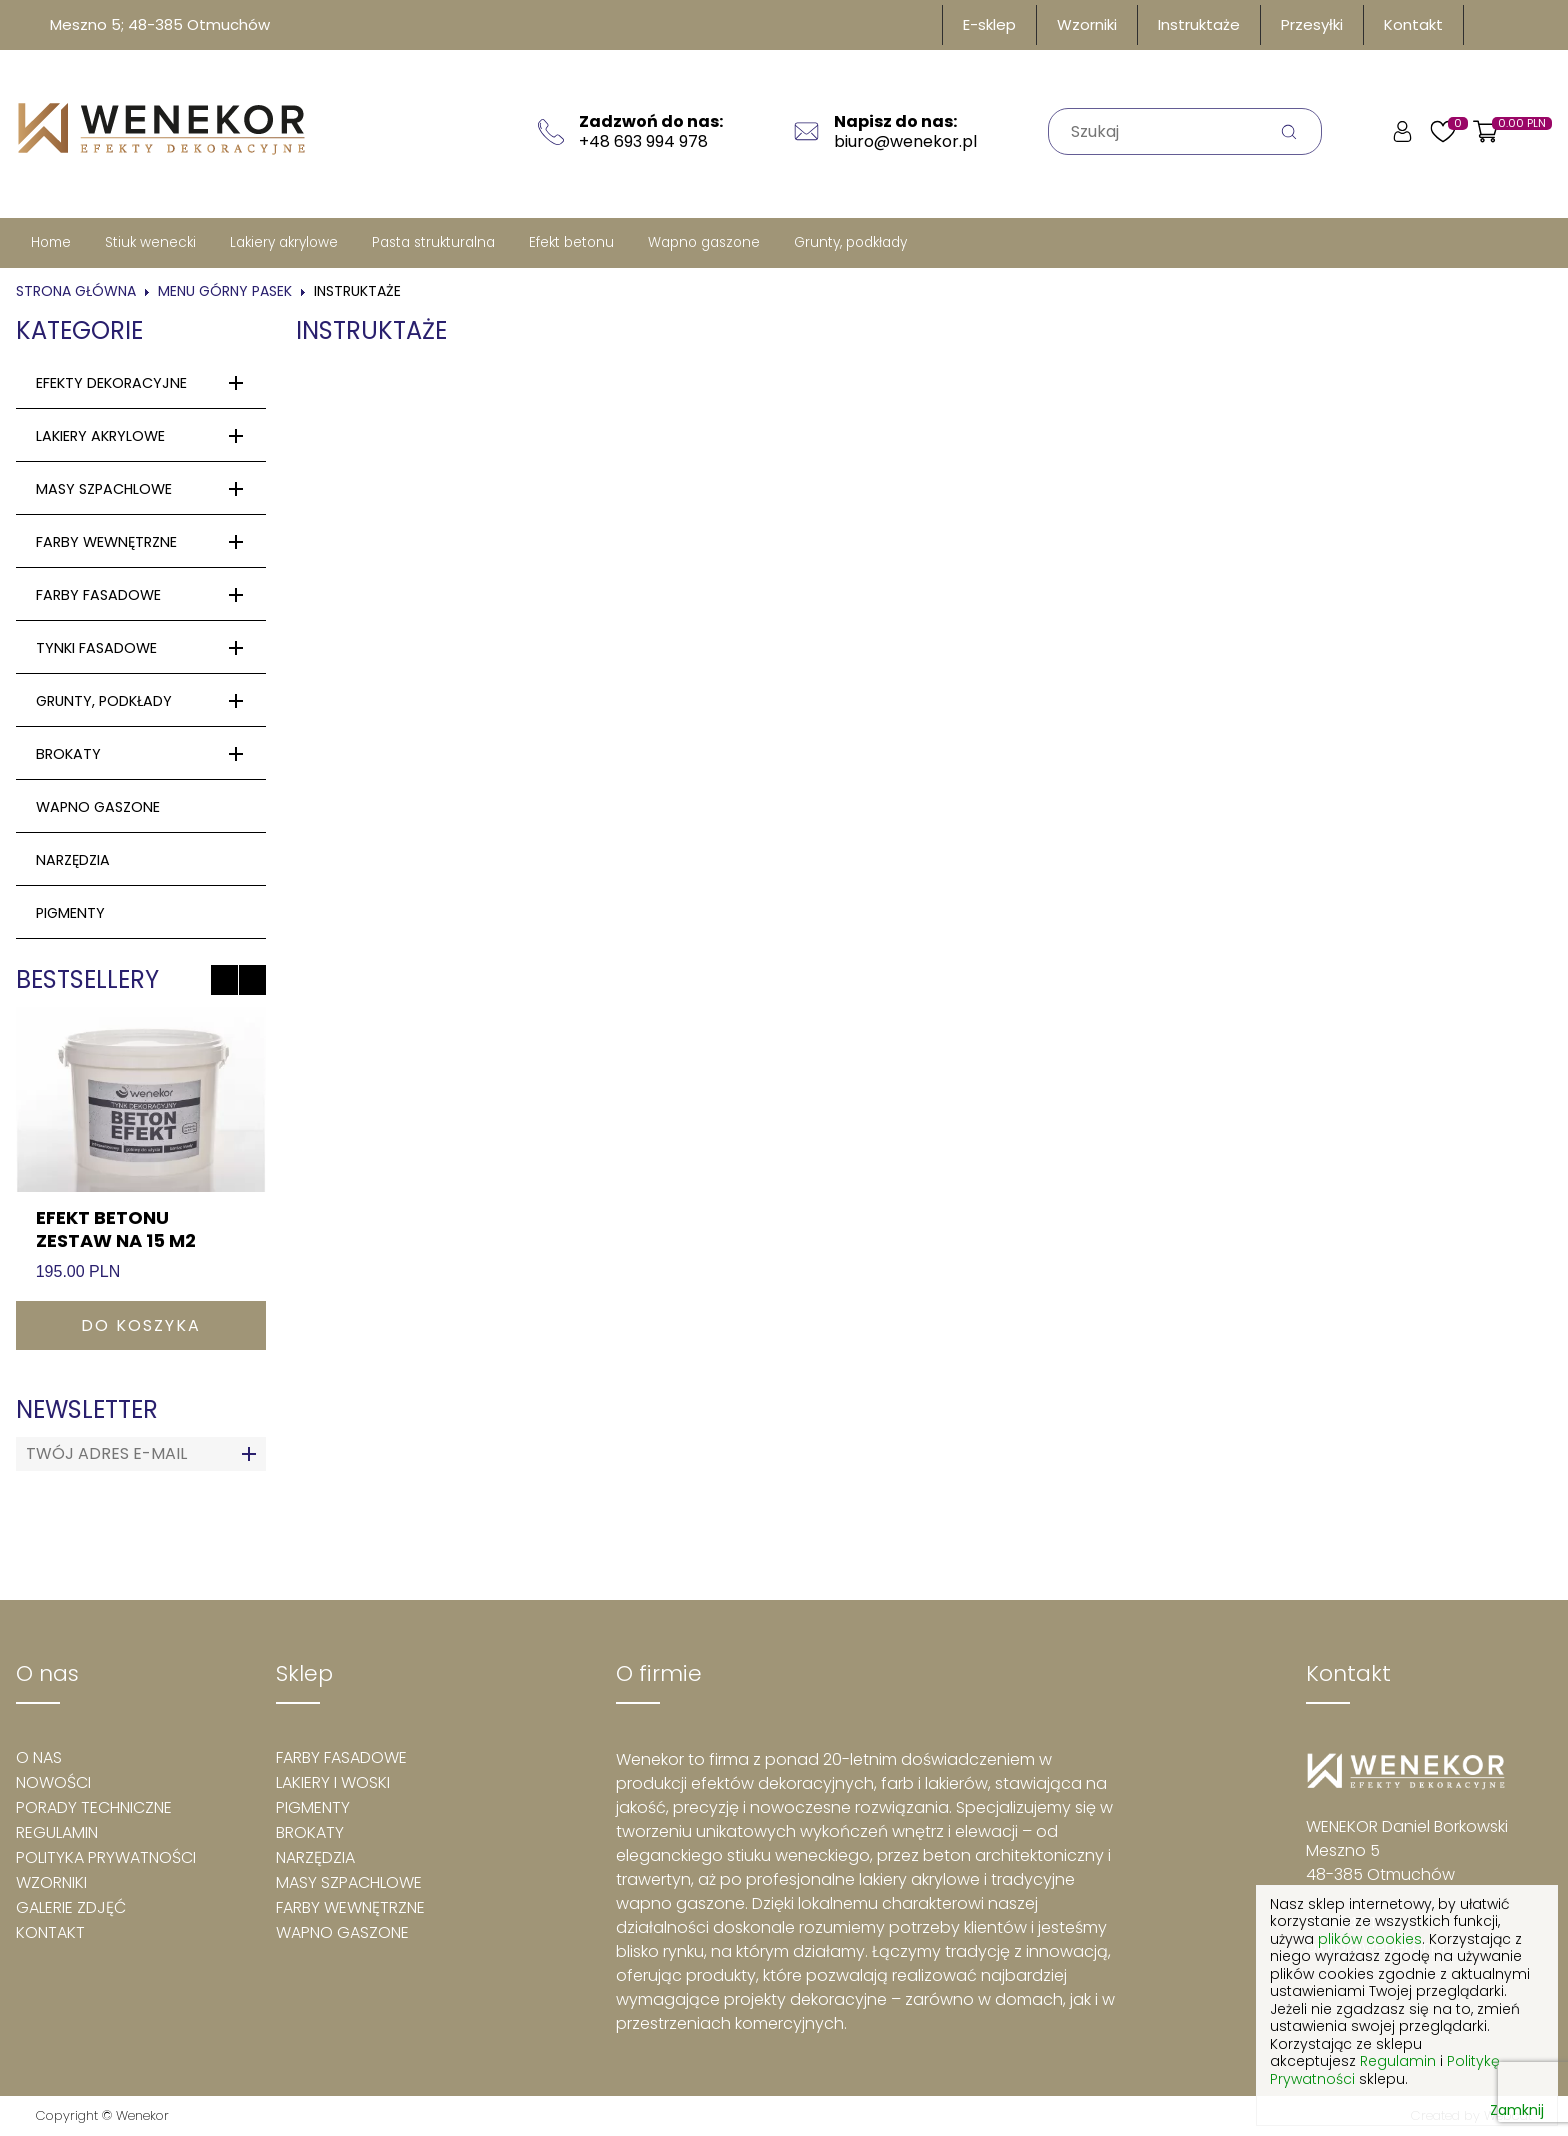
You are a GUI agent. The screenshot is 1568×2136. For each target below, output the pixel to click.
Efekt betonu (571, 242)
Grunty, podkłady (850, 242)
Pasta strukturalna (433, 242)
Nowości (53, 1782)
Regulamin (57, 1832)
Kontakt (1413, 24)
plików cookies (1370, 1939)
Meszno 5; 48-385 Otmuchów (160, 24)
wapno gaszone (98, 807)
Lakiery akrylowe (284, 242)
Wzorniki (1087, 24)
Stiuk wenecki (150, 242)
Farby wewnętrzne (106, 542)
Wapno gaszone (704, 242)
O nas (39, 1757)
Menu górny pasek (225, 291)
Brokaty (68, 754)
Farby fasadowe (98, 595)
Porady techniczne (94, 1807)
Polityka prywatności (106, 1857)
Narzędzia (73, 860)
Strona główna (76, 291)
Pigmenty (313, 1807)
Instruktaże (1199, 24)
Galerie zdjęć (71, 1907)
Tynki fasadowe (96, 648)
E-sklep (989, 24)
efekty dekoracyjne (111, 383)
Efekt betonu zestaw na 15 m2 (116, 1229)
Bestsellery (87, 979)
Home (51, 242)
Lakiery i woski (333, 1782)
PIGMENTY (70, 913)
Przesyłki (1312, 24)
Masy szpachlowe (104, 489)
